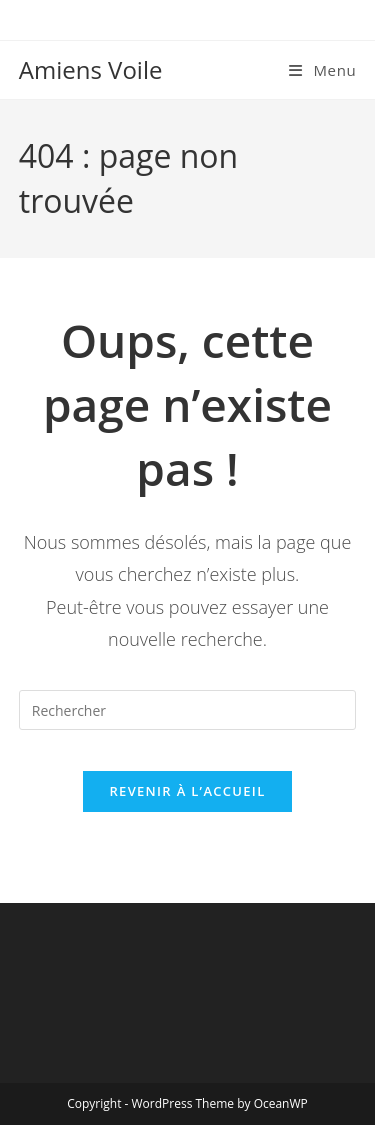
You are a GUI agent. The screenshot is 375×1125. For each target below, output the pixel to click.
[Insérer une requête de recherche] (188, 710)
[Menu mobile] (322, 70)
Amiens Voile (91, 69)
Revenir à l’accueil (187, 791)
